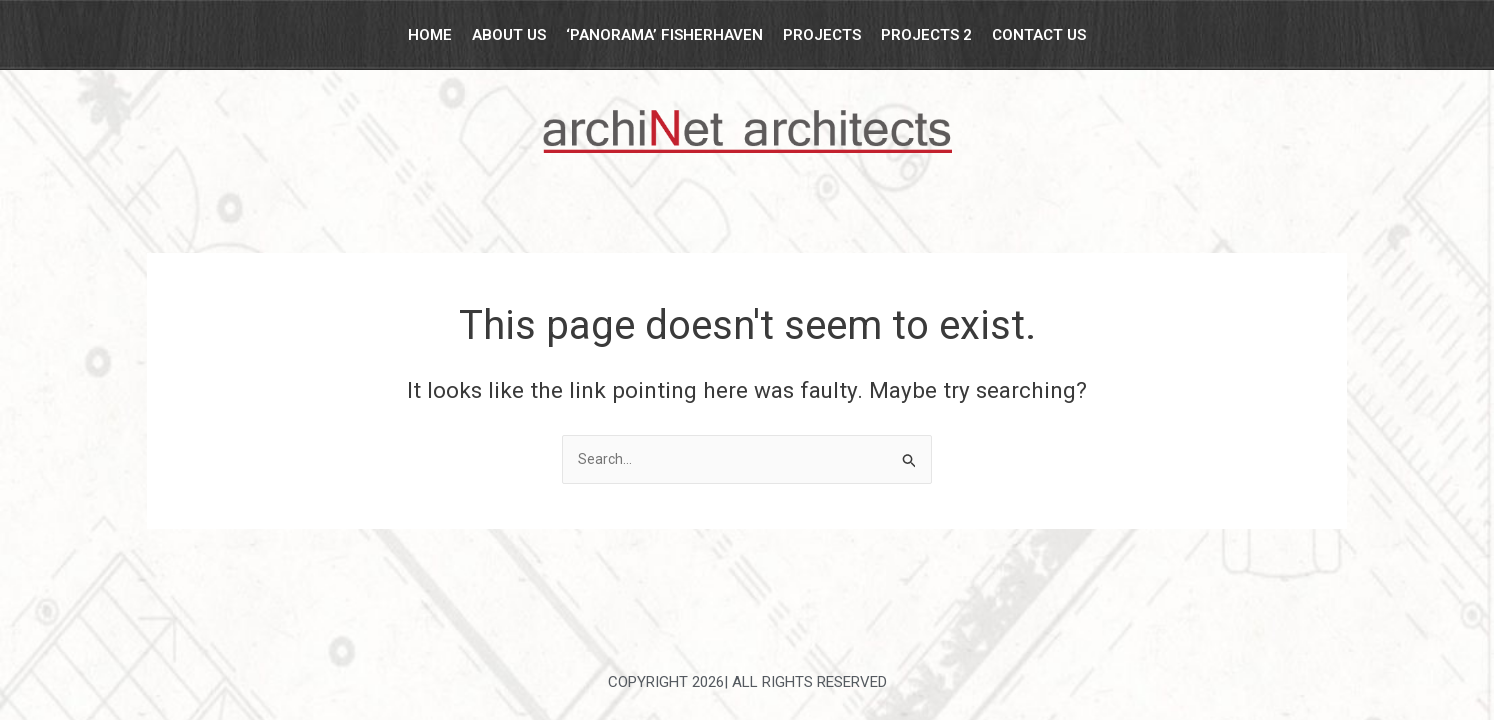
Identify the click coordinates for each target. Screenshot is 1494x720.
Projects (822, 35)
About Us (509, 35)
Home (430, 35)
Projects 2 (926, 35)
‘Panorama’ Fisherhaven (664, 35)
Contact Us (1039, 35)
